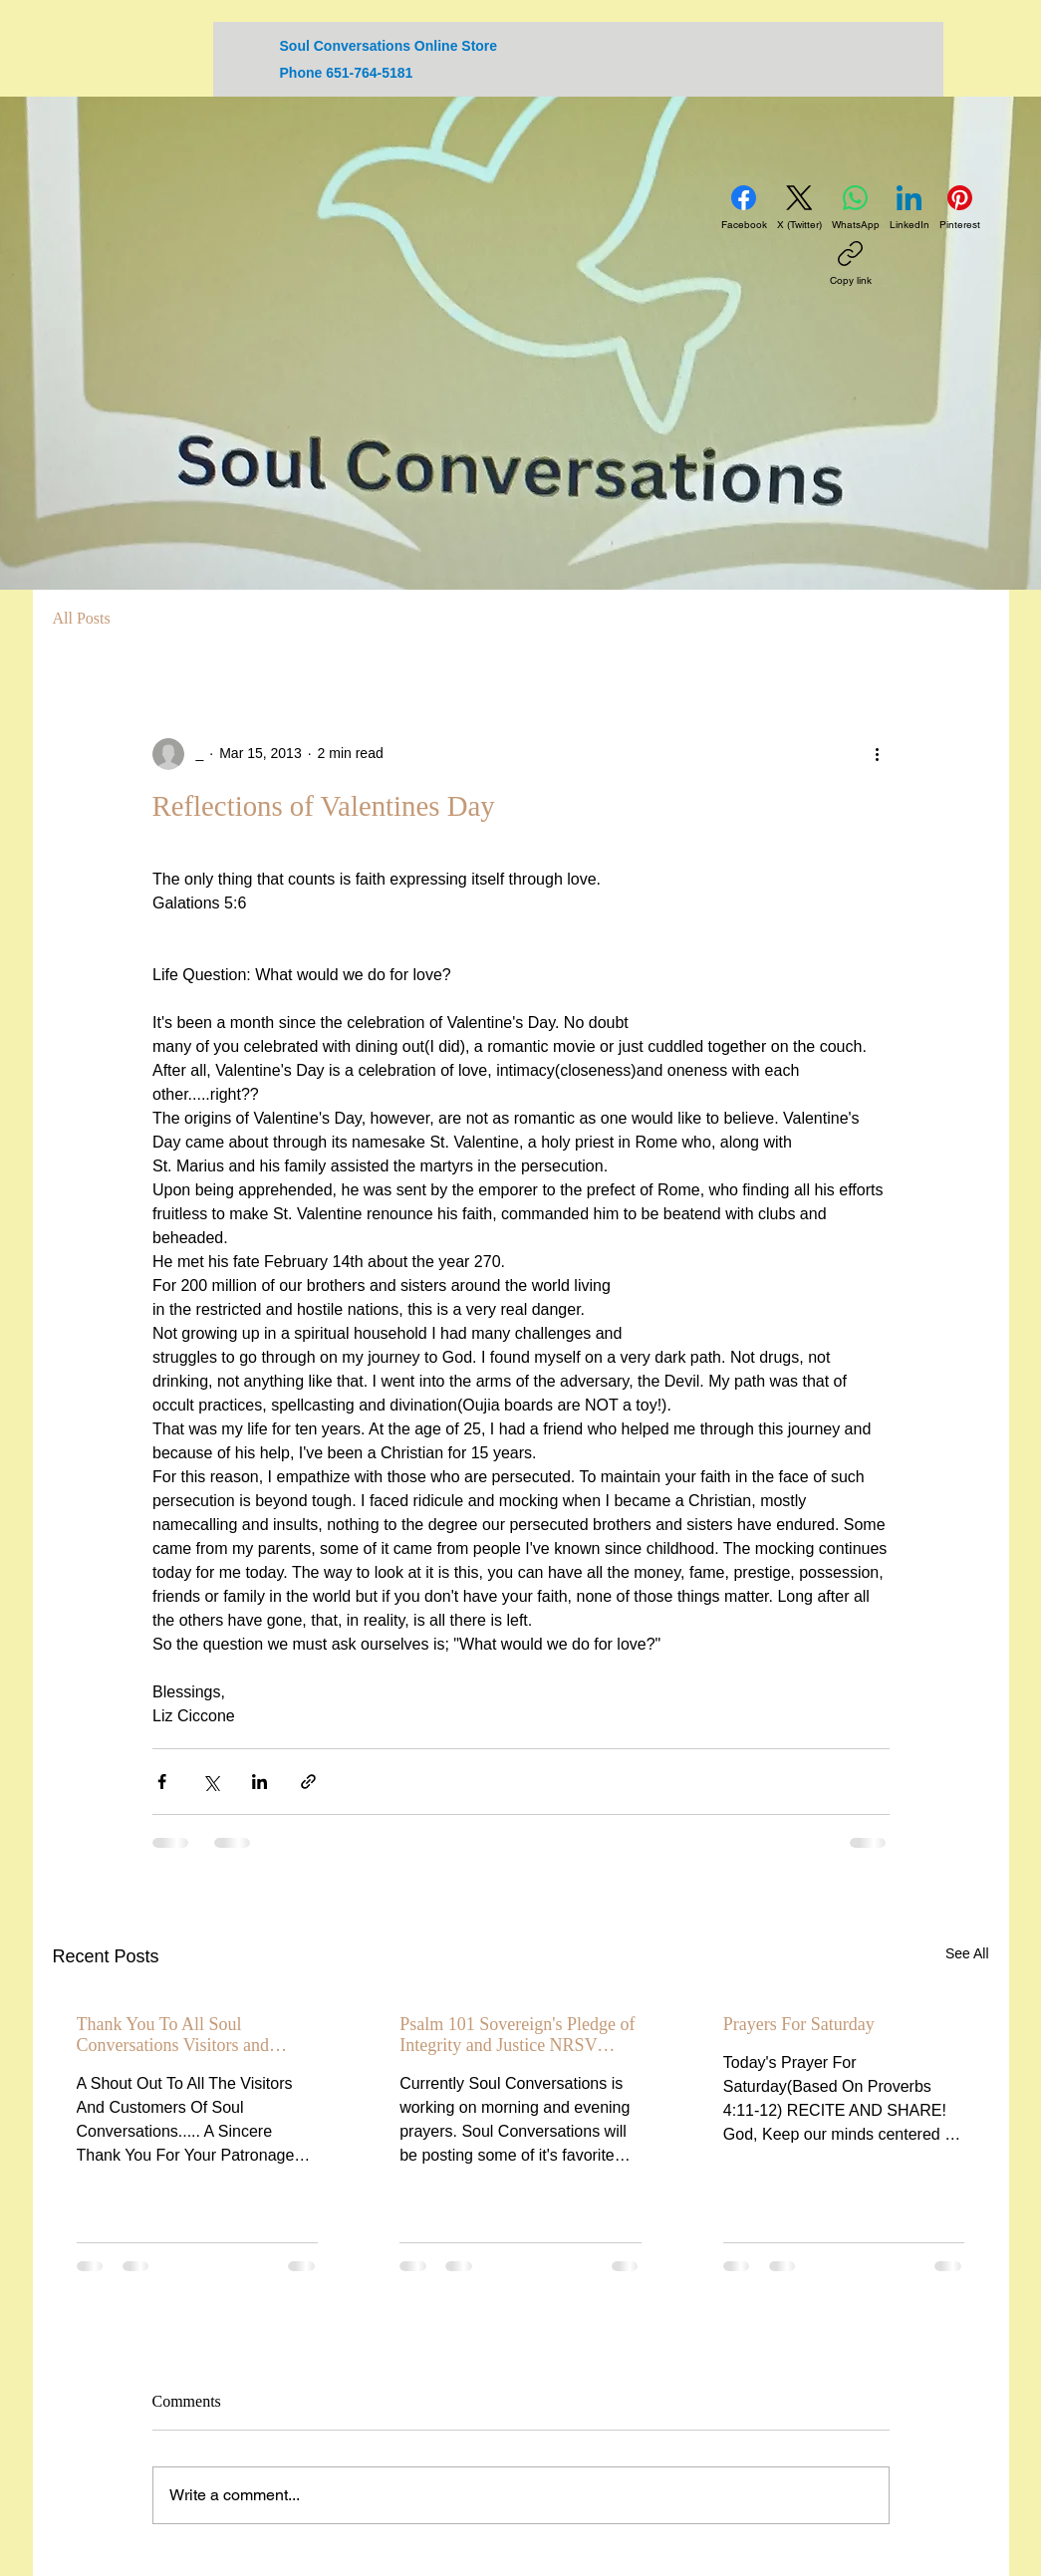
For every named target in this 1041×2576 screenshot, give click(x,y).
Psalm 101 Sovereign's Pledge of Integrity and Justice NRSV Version (517, 2035)
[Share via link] (308, 1781)
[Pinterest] (959, 208)
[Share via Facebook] (161, 1781)
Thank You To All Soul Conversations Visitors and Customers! (173, 2035)
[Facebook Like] (870, 135)
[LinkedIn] (909, 208)
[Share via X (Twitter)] (210, 1781)
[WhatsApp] (856, 208)
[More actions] (878, 754)
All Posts (82, 618)
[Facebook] (744, 208)
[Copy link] (851, 264)
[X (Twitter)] (799, 208)
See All (967, 1953)
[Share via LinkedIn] (259, 1781)
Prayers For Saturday (799, 2024)
